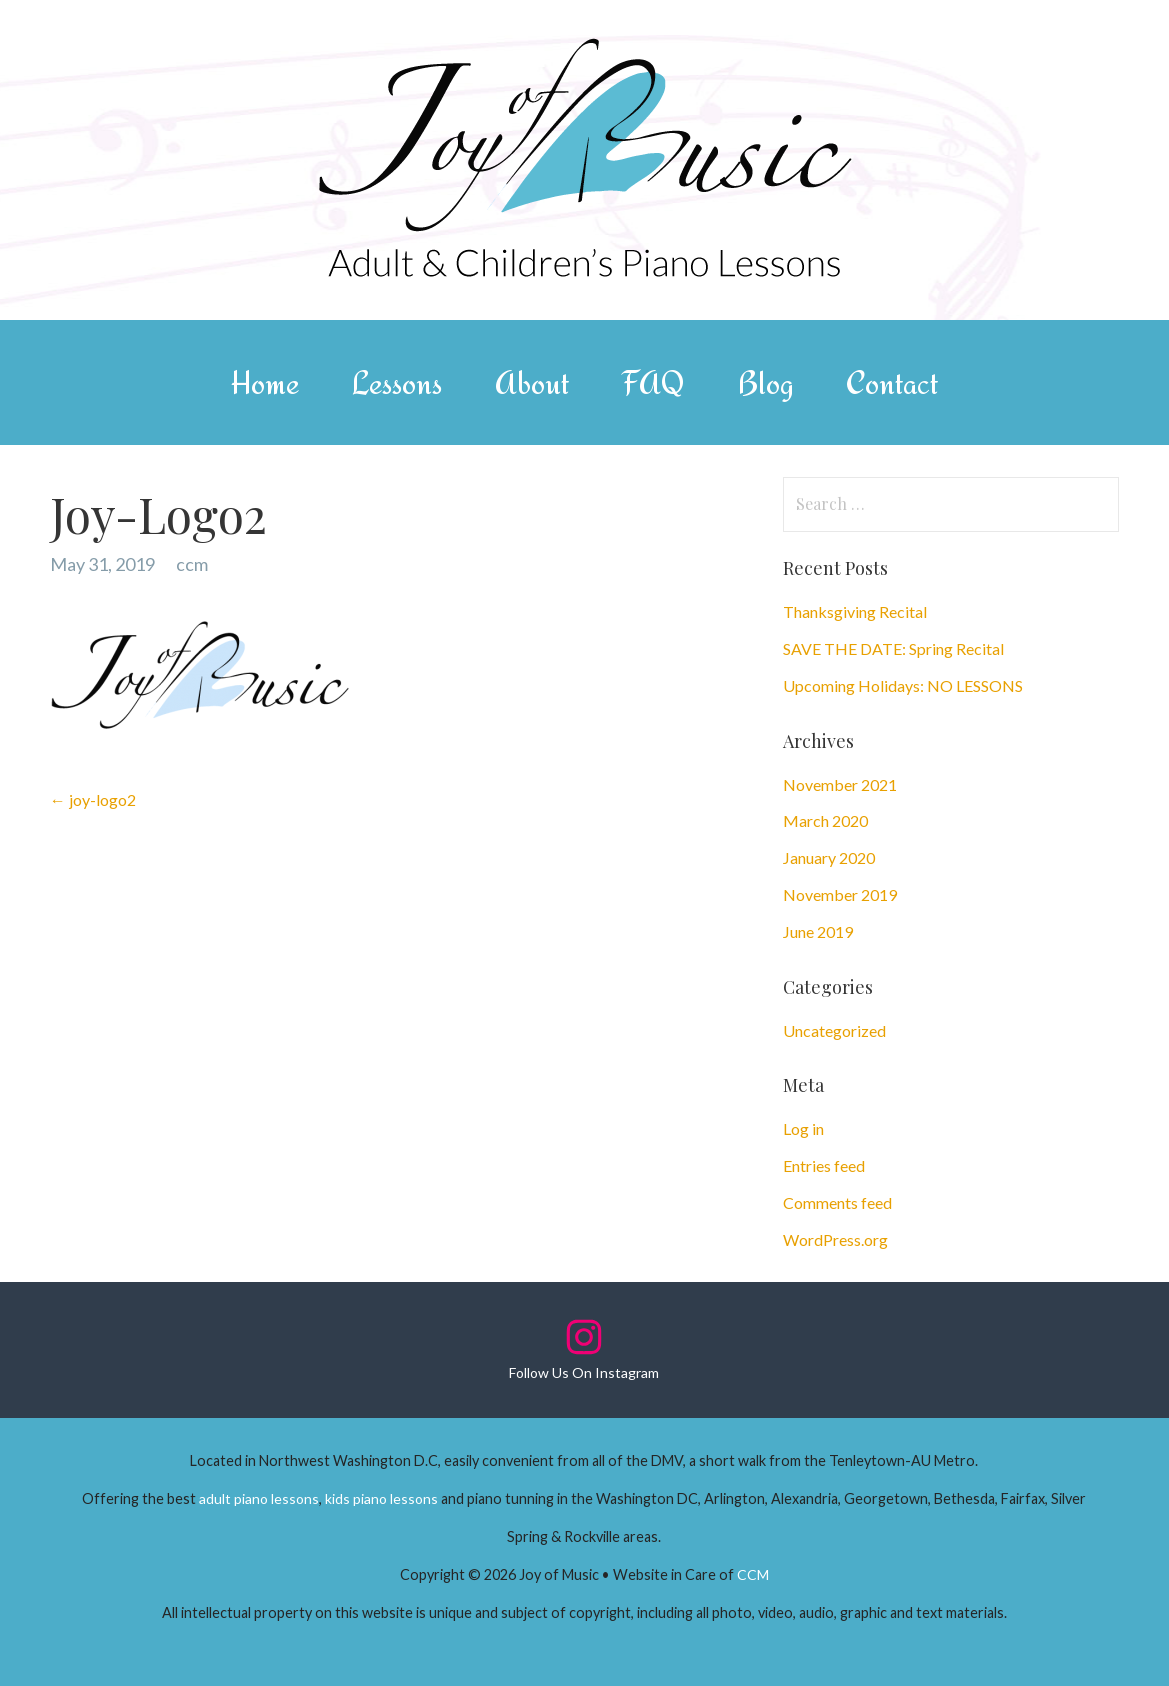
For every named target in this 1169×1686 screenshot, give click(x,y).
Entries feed (824, 1165)
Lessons (396, 382)
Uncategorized (834, 1030)
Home (265, 382)
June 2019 (818, 931)
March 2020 (825, 820)
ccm (192, 564)
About (532, 382)
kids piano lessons (381, 1498)
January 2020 (829, 857)
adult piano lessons (259, 1498)
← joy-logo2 (93, 799)
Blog (765, 382)
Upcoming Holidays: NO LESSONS (903, 685)
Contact (892, 382)
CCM (753, 1574)
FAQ (652, 382)
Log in (803, 1128)
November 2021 (840, 784)
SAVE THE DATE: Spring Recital (893, 648)
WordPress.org (835, 1239)
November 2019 (840, 894)
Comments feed (837, 1202)
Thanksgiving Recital (855, 611)
